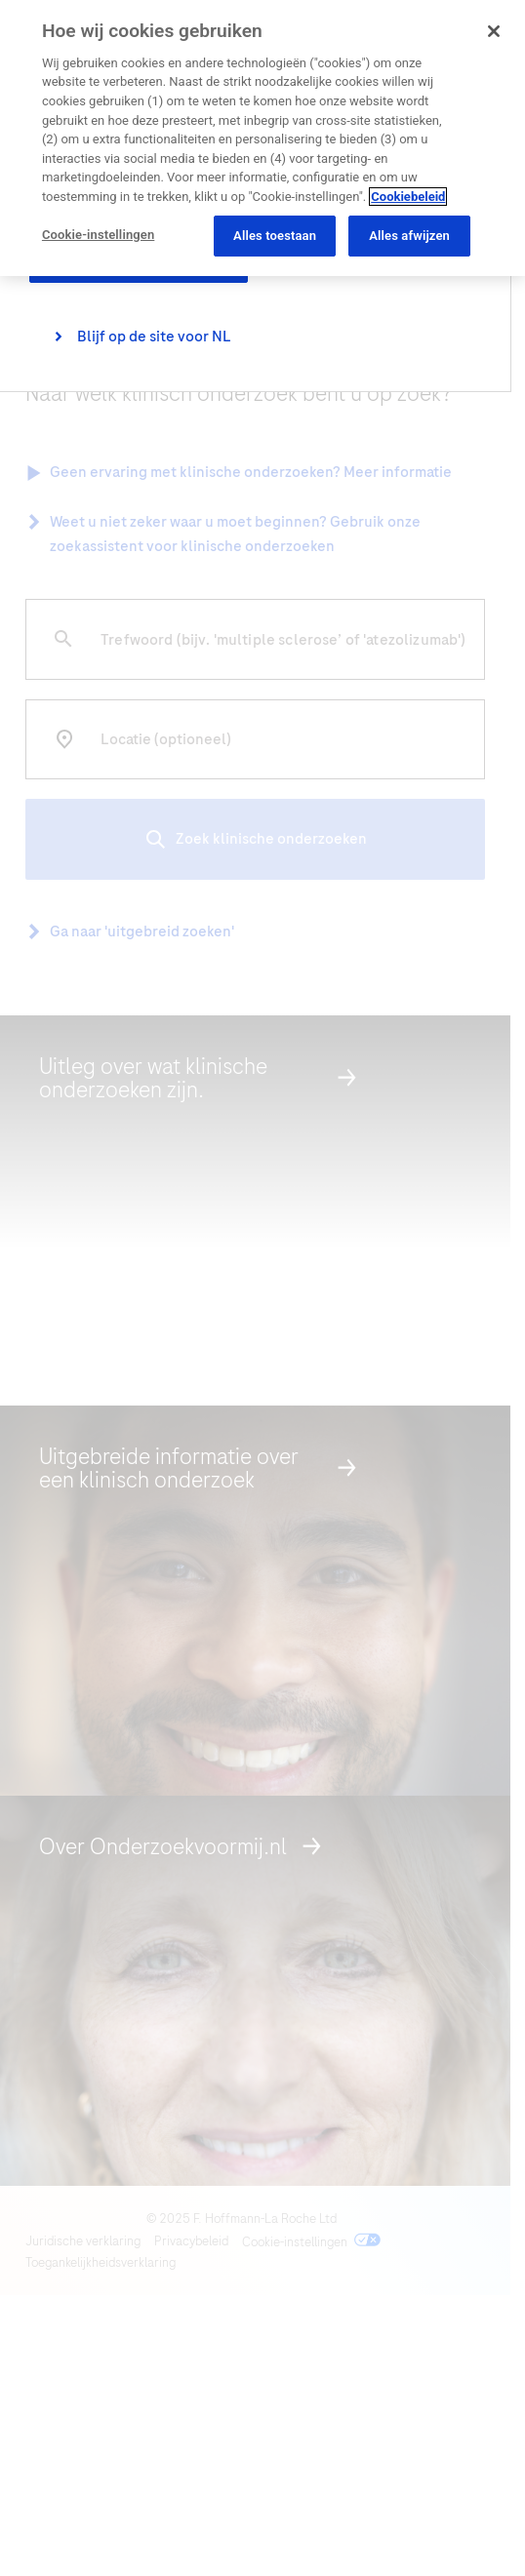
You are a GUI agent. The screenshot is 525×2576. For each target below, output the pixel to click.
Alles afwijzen (409, 235)
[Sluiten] (493, 31)
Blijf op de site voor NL (154, 336)
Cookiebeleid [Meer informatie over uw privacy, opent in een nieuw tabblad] (408, 196)
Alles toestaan (274, 235)
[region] (262, 138)
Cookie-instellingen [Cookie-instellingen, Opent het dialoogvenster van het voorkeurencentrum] (98, 234)
